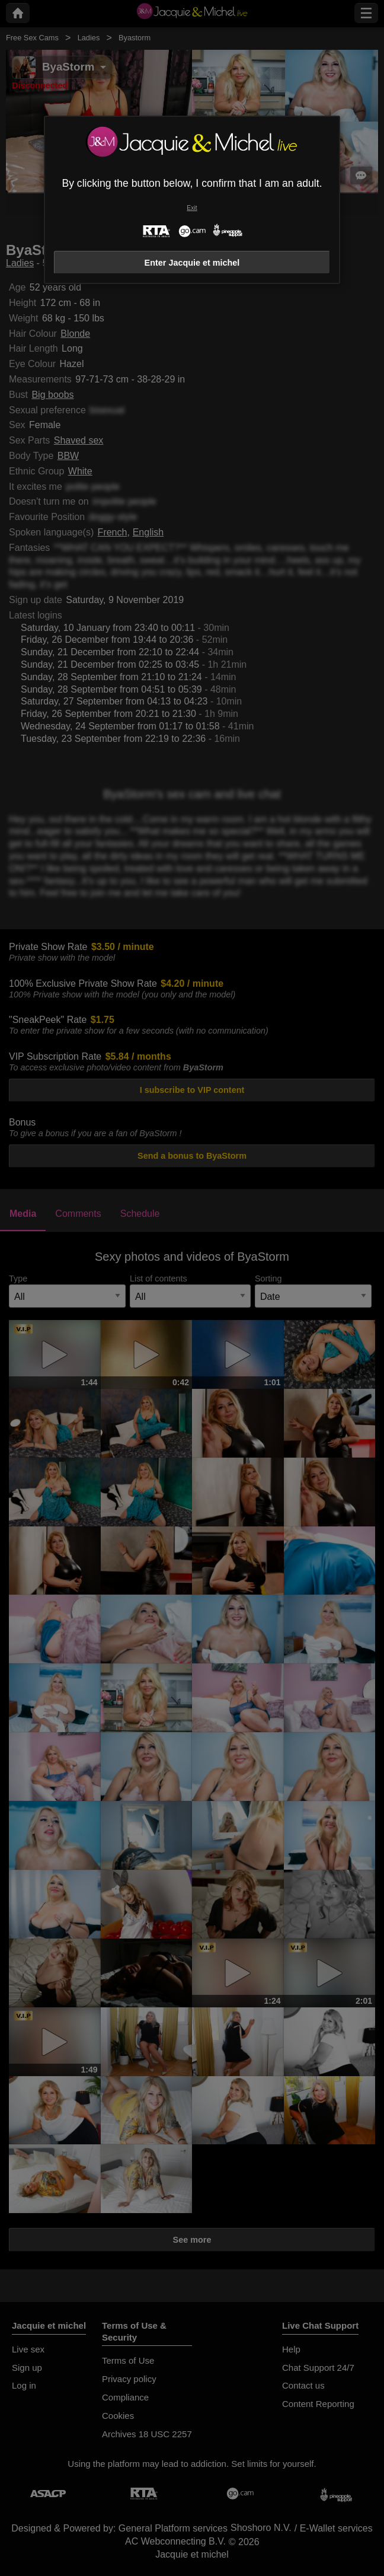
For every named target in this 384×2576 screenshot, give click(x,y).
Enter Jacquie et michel (192, 262)
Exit (192, 208)
